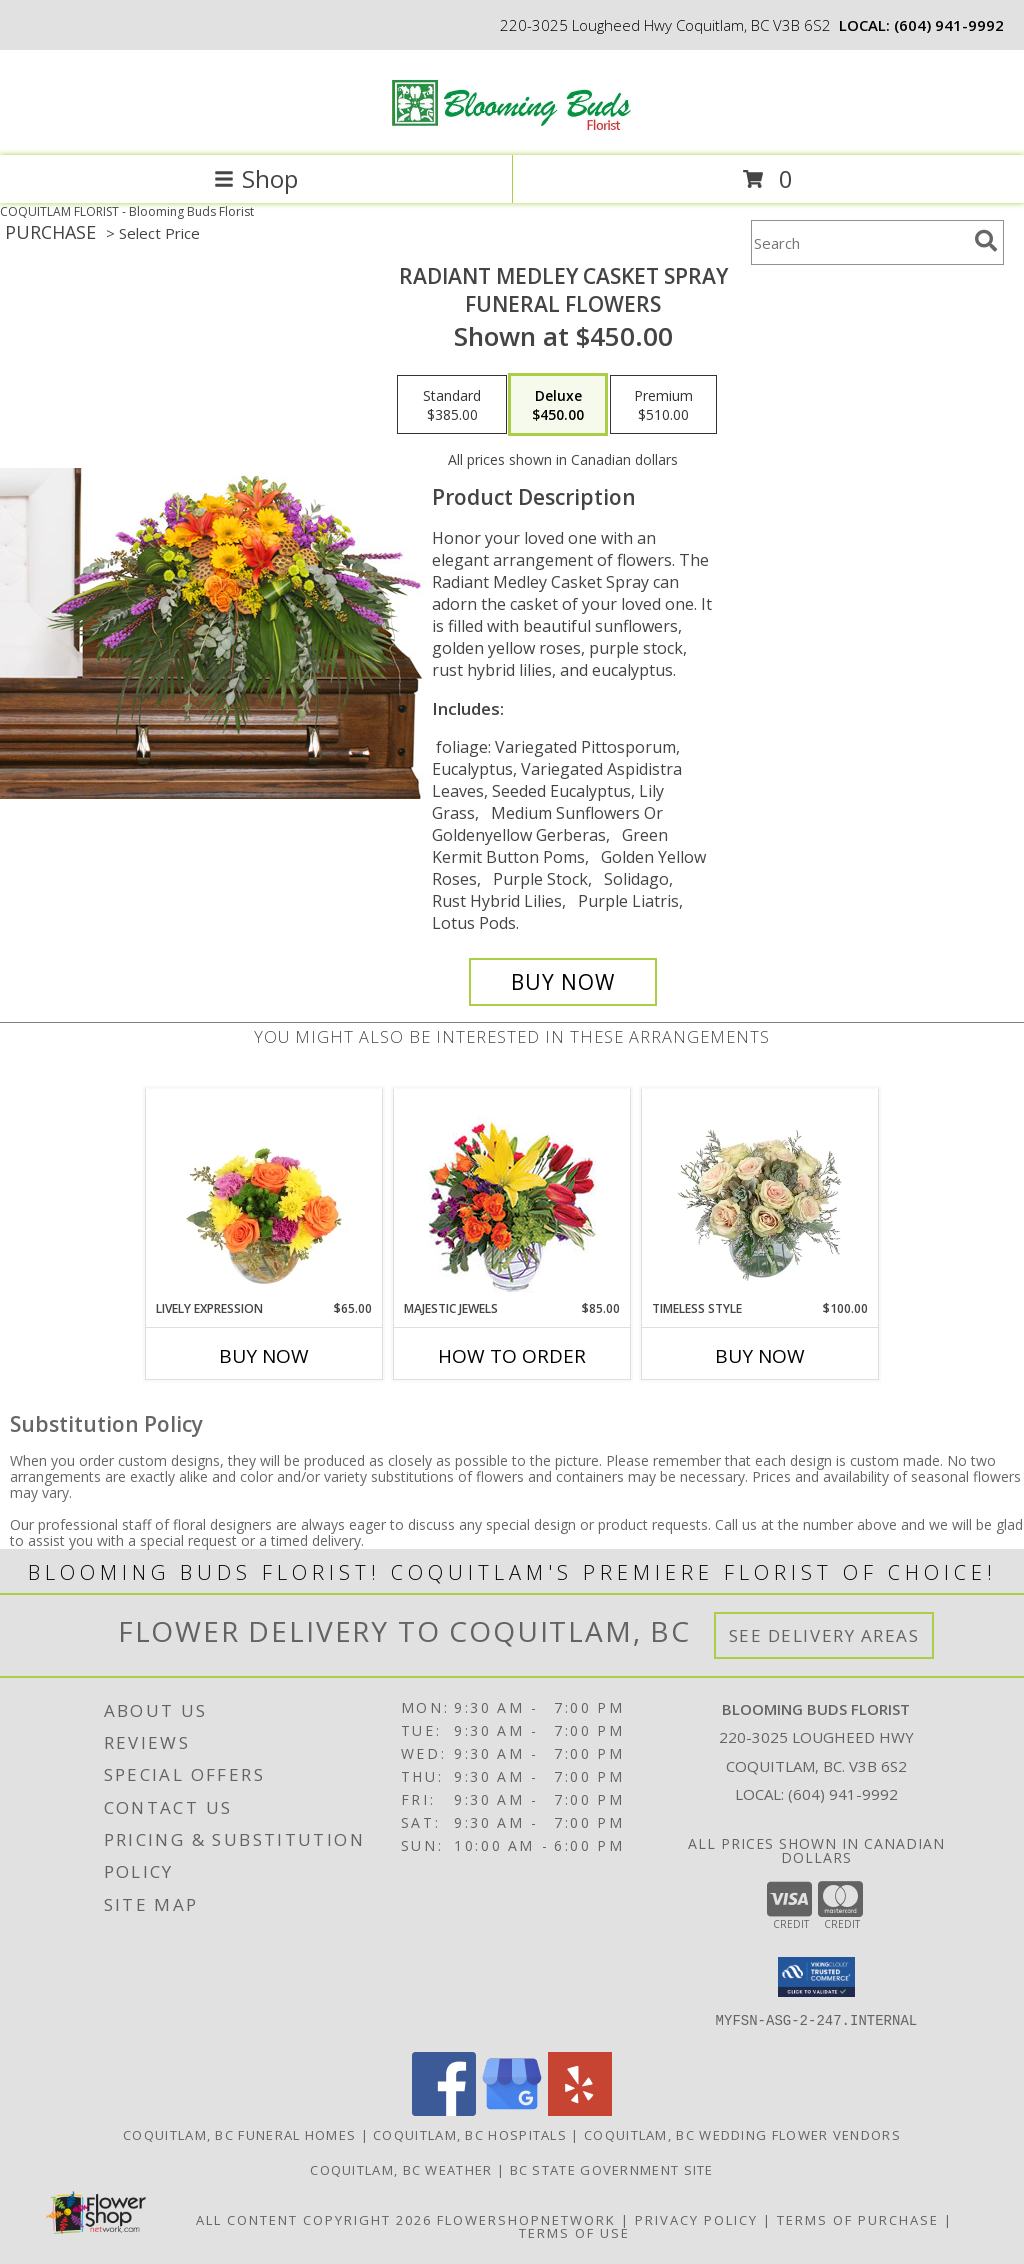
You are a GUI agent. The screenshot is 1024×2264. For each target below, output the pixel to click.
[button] (816, 1977)
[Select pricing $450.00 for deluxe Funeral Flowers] (558, 405)
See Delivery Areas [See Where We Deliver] (824, 1635)
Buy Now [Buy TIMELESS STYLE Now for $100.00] (760, 1356)
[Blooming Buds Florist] (512, 126)
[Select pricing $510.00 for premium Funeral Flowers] (663, 405)
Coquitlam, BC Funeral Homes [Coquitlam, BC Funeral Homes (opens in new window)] (239, 2135)
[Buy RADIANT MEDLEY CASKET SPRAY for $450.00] (563, 982)
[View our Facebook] (444, 2110)
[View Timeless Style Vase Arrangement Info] (760, 1194)
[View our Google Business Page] (512, 2110)
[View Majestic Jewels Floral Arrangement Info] (512, 1194)
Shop (256, 178)
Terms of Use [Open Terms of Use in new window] (574, 2233)
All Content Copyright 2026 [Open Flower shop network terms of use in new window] (314, 2220)
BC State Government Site (612, 2170)
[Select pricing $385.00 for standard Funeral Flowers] (452, 405)
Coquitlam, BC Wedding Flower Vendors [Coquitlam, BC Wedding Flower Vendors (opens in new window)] (742, 2135)
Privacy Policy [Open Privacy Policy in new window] (696, 2220)
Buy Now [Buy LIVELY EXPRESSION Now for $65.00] (264, 1356)
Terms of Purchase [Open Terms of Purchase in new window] (858, 2220)
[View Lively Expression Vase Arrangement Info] (264, 1194)
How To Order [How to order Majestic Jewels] (512, 1356)
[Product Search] (859, 242)
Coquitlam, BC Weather (401, 2170)
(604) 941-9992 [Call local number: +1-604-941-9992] (949, 25)
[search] (986, 241)
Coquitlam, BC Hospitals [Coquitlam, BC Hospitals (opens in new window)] (470, 2135)
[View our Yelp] (580, 2110)
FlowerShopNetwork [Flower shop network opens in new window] (526, 2220)
